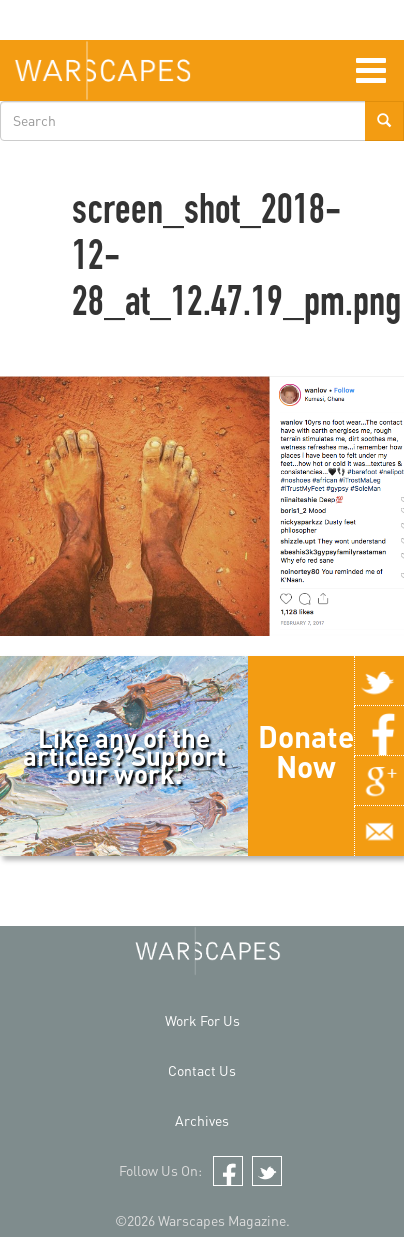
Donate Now (306, 751)
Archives (202, 1120)
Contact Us (202, 1070)
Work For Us (202, 1020)
